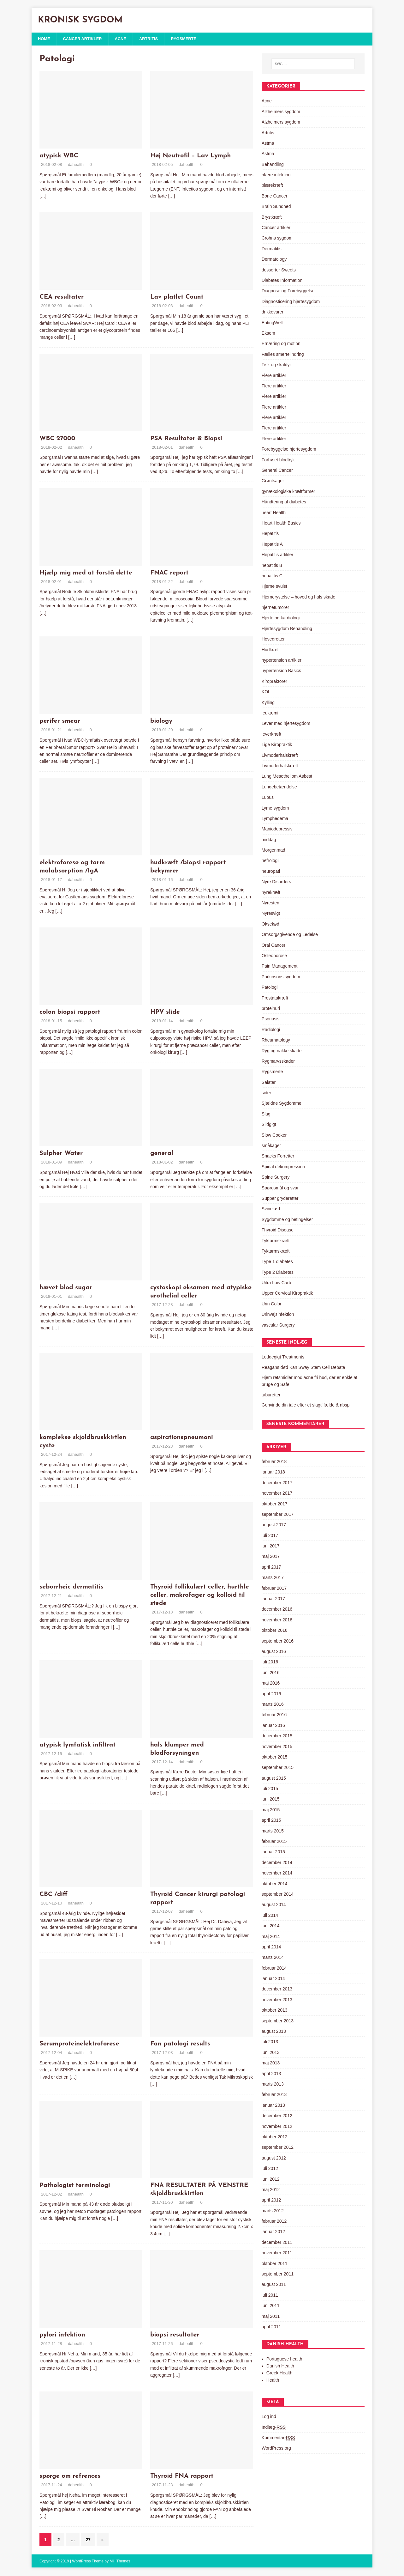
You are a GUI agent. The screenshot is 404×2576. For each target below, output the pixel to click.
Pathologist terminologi (74, 2186)
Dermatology (274, 259)
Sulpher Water (61, 1154)
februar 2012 (274, 2221)
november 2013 (277, 2000)
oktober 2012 (275, 2137)
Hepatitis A (272, 544)
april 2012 (271, 2200)
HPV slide (165, 1013)
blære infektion (276, 175)
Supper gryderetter (280, 1198)
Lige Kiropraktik (277, 745)
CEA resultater (61, 298)
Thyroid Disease (278, 1230)
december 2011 (277, 2242)
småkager (271, 1146)
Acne (125, 39)
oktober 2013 (275, 2010)
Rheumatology (276, 1040)
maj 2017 (271, 1556)
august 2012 (274, 2158)
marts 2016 (273, 1704)
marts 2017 (273, 1578)
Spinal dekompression (283, 1167)
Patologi (270, 987)
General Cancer (277, 470)
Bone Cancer (275, 196)
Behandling (273, 164)
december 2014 (277, 1863)
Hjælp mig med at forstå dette (85, 573)
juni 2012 (271, 2179)
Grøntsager (273, 481)
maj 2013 (271, 2063)
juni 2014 (271, 1926)
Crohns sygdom (277, 238)
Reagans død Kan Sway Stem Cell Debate (303, 1367)
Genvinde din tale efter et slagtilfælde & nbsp (306, 1405)
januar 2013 (273, 2105)
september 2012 (278, 2147)
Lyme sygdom (275, 808)
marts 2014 (273, 1957)
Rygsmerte (192, 39)
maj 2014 (271, 1936)
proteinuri (271, 1009)
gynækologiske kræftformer (288, 492)
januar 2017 (273, 1599)
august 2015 (274, 1778)
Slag (266, 1114)
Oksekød (270, 924)
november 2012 (277, 2126)
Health (272, 2380)
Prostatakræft (275, 998)
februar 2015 (274, 1841)
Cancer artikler (85, 39)
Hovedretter (273, 639)
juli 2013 (270, 2042)
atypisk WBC (58, 156)
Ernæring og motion (281, 344)
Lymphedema (275, 819)
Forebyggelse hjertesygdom (289, 449)
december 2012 (277, 2116)
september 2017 (278, 1514)
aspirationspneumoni (181, 1438)
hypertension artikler (281, 660)
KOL (266, 692)
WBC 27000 (57, 439)
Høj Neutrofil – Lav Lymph (190, 156)
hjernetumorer (275, 608)
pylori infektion (62, 2335)
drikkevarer (272, 312)
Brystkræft (272, 217)
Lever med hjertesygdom (286, 723)
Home (44, 39)
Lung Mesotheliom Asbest (287, 776)
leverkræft (271, 734)
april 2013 (271, 2073)
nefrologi (270, 861)
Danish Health (280, 2366)
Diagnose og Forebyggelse (288, 291)
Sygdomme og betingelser (287, 1220)
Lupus (268, 797)
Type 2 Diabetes (278, 1272)
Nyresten (270, 903)
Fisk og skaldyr (276, 365)
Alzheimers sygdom (281, 112)
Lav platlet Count (177, 298)
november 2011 (277, 2253)
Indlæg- (274, 2428)
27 (88, 2540)
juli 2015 (270, 1789)
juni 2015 (271, 1799)
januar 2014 (273, 1979)
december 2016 (277, 1609)
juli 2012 (270, 2169)
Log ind (269, 2417)
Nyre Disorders (276, 882)
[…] (42, 196)
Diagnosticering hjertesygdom (291, 302)
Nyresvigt (271, 913)
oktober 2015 (275, 1757)
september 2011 (278, 2274)
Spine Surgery (276, 1177)
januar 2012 (273, 2232)
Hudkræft (271, 650)
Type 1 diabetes (277, 1262)
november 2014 (277, 1873)
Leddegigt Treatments (283, 1357)
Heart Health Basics (281, 523)
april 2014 (271, 1947)
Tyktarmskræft (276, 1240)
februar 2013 (274, 2095)
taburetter (271, 1395)
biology (161, 722)
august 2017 (274, 1525)
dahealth (76, 165)
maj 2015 (271, 1810)
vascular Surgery (278, 1325)
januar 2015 (273, 1852)
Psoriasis (271, 1019)
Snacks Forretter (278, 1156)
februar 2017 (274, 1588)
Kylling (268, 702)
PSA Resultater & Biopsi (186, 439)
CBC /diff (53, 1895)
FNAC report (169, 573)
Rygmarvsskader (278, 1061)
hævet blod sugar (65, 1288)
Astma (268, 143)
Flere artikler (274, 375)
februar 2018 (274, 1462)
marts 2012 (273, 2211)
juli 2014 (270, 1915)
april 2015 (271, 1820)
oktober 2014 (275, 1883)
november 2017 (277, 1493)
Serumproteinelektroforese (79, 2044)
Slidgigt (269, 1124)
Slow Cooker (274, 1135)
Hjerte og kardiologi (281, 618)
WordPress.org (276, 2448)
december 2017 (277, 1483)
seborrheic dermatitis (71, 1587)
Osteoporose (274, 956)
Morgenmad (273, 850)
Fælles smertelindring (283, 354)
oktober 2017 (275, 1504)
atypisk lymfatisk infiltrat (77, 1745)
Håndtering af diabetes (284, 502)
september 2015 (278, 1768)
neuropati (271, 871)
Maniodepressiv (277, 829)
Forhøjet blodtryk (278, 460)
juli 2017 (270, 1536)
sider (266, 1093)
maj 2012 (271, 2190)
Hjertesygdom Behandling (287, 629)
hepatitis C (272, 576)
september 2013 (278, 2021)
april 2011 (271, 2327)
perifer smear (59, 722)
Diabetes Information (282, 280)
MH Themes (120, 2562)
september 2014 (278, 1894)
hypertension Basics (281, 671)
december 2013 (277, 1989)
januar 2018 (273, 1472)
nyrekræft (271, 892)
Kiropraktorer (274, 681)
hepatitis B (272, 565)
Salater (269, 1082)
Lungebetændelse (279, 787)
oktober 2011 (275, 2263)
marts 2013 (273, 2084)
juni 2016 (271, 1673)
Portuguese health (284, 2359)
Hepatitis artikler (277, 555)
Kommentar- (278, 2438)
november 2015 (277, 1746)
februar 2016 (274, 1715)
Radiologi (271, 1030)
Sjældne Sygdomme (281, 1103)
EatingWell (272, 322)
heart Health (274, 512)
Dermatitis (272, 249)
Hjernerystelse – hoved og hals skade (298, 597)
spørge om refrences (69, 2477)
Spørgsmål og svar (280, 1188)
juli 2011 (270, 2295)
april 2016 (271, 1694)
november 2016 (277, 1620)
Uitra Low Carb (276, 1283)
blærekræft (272, 185)
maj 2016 (271, 1683)
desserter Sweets (279, 270)
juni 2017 (271, 1546)
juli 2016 (270, 1662)
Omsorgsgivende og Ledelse (290, 935)
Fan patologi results (180, 2044)
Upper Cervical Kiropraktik (287, 1293)
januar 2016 (273, 1725)
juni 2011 (271, 2306)
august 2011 (274, 2284)
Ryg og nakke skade (282, 1051)
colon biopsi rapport (69, 1013)
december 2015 (277, 1736)
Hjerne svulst (274, 586)
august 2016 (274, 1652)
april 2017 (271, 1567)
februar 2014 (274, 1968)
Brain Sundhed (276, 207)
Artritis (155, 39)
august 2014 (274, 1905)
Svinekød (271, 1209)
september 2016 (278, 1641)
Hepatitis (270, 534)
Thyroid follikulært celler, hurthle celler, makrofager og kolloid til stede (199, 1595)
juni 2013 (271, 2053)
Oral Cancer (273, 945)
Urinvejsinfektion (278, 1314)
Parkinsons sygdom (281, 977)
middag (269, 840)
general (161, 1154)
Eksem (268, 333)
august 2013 (274, 2031)
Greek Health (279, 2373)
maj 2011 (271, 2316)
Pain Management (280, 966)
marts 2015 (273, 1831)
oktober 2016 (275, 1630)
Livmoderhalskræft (280, 755)
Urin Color (272, 1304)
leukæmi (270, 713)
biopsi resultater (174, 2335)
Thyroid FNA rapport (181, 2477)
